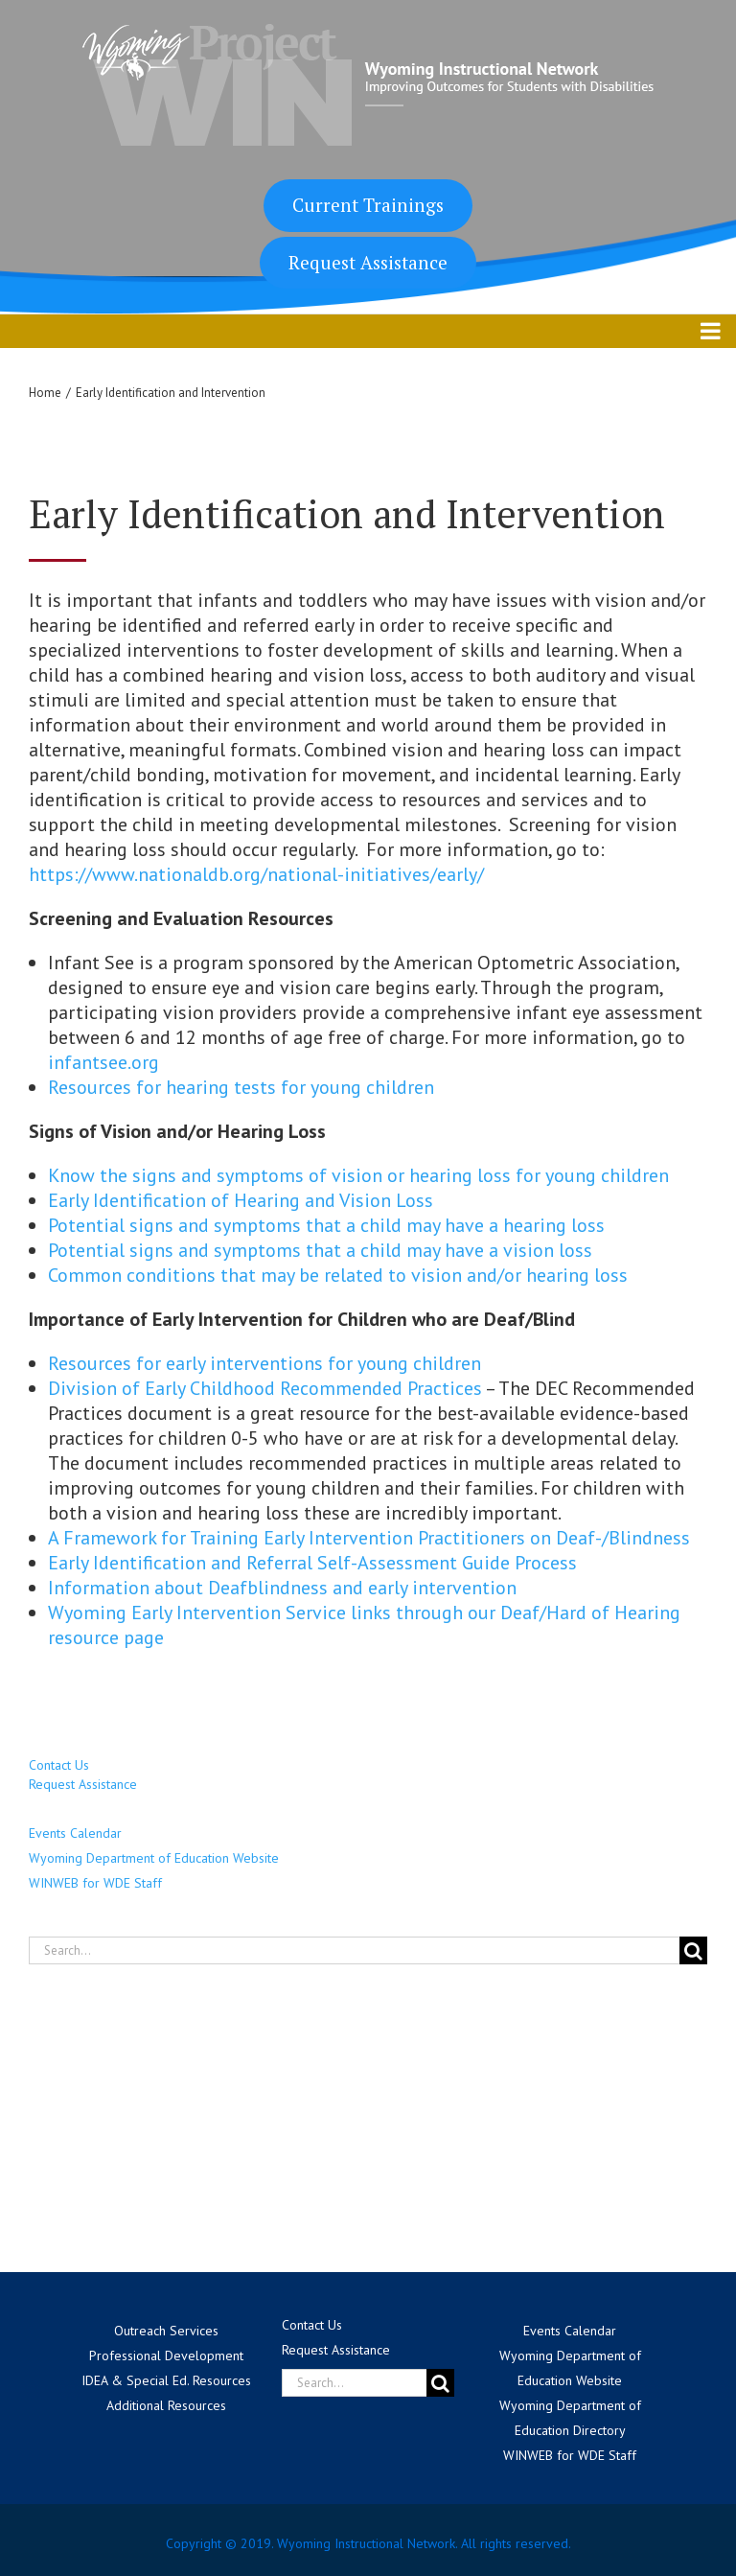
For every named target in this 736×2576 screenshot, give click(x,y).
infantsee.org (103, 1062)
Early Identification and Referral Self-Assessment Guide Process (312, 1562)
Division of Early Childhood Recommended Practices (265, 1388)
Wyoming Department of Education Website (154, 1858)
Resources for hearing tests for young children (241, 1087)
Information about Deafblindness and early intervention (284, 1587)
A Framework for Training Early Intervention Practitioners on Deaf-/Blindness (371, 1537)
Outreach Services (166, 2330)
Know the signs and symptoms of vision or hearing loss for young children (358, 1175)
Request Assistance (368, 262)
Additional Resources (166, 2405)
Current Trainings (368, 205)
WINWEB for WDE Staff (95, 1882)
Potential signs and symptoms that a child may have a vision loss (320, 1250)
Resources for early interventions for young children (264, 1363)
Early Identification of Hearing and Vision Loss (243, 1200)
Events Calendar (75, 1833)
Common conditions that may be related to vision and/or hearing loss (338, 1275)
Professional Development (166, 2355)
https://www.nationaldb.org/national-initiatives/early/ (256, 874)
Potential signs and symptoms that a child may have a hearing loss (326, 1225)
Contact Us (59, 1765)
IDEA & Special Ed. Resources (166, 2380)
